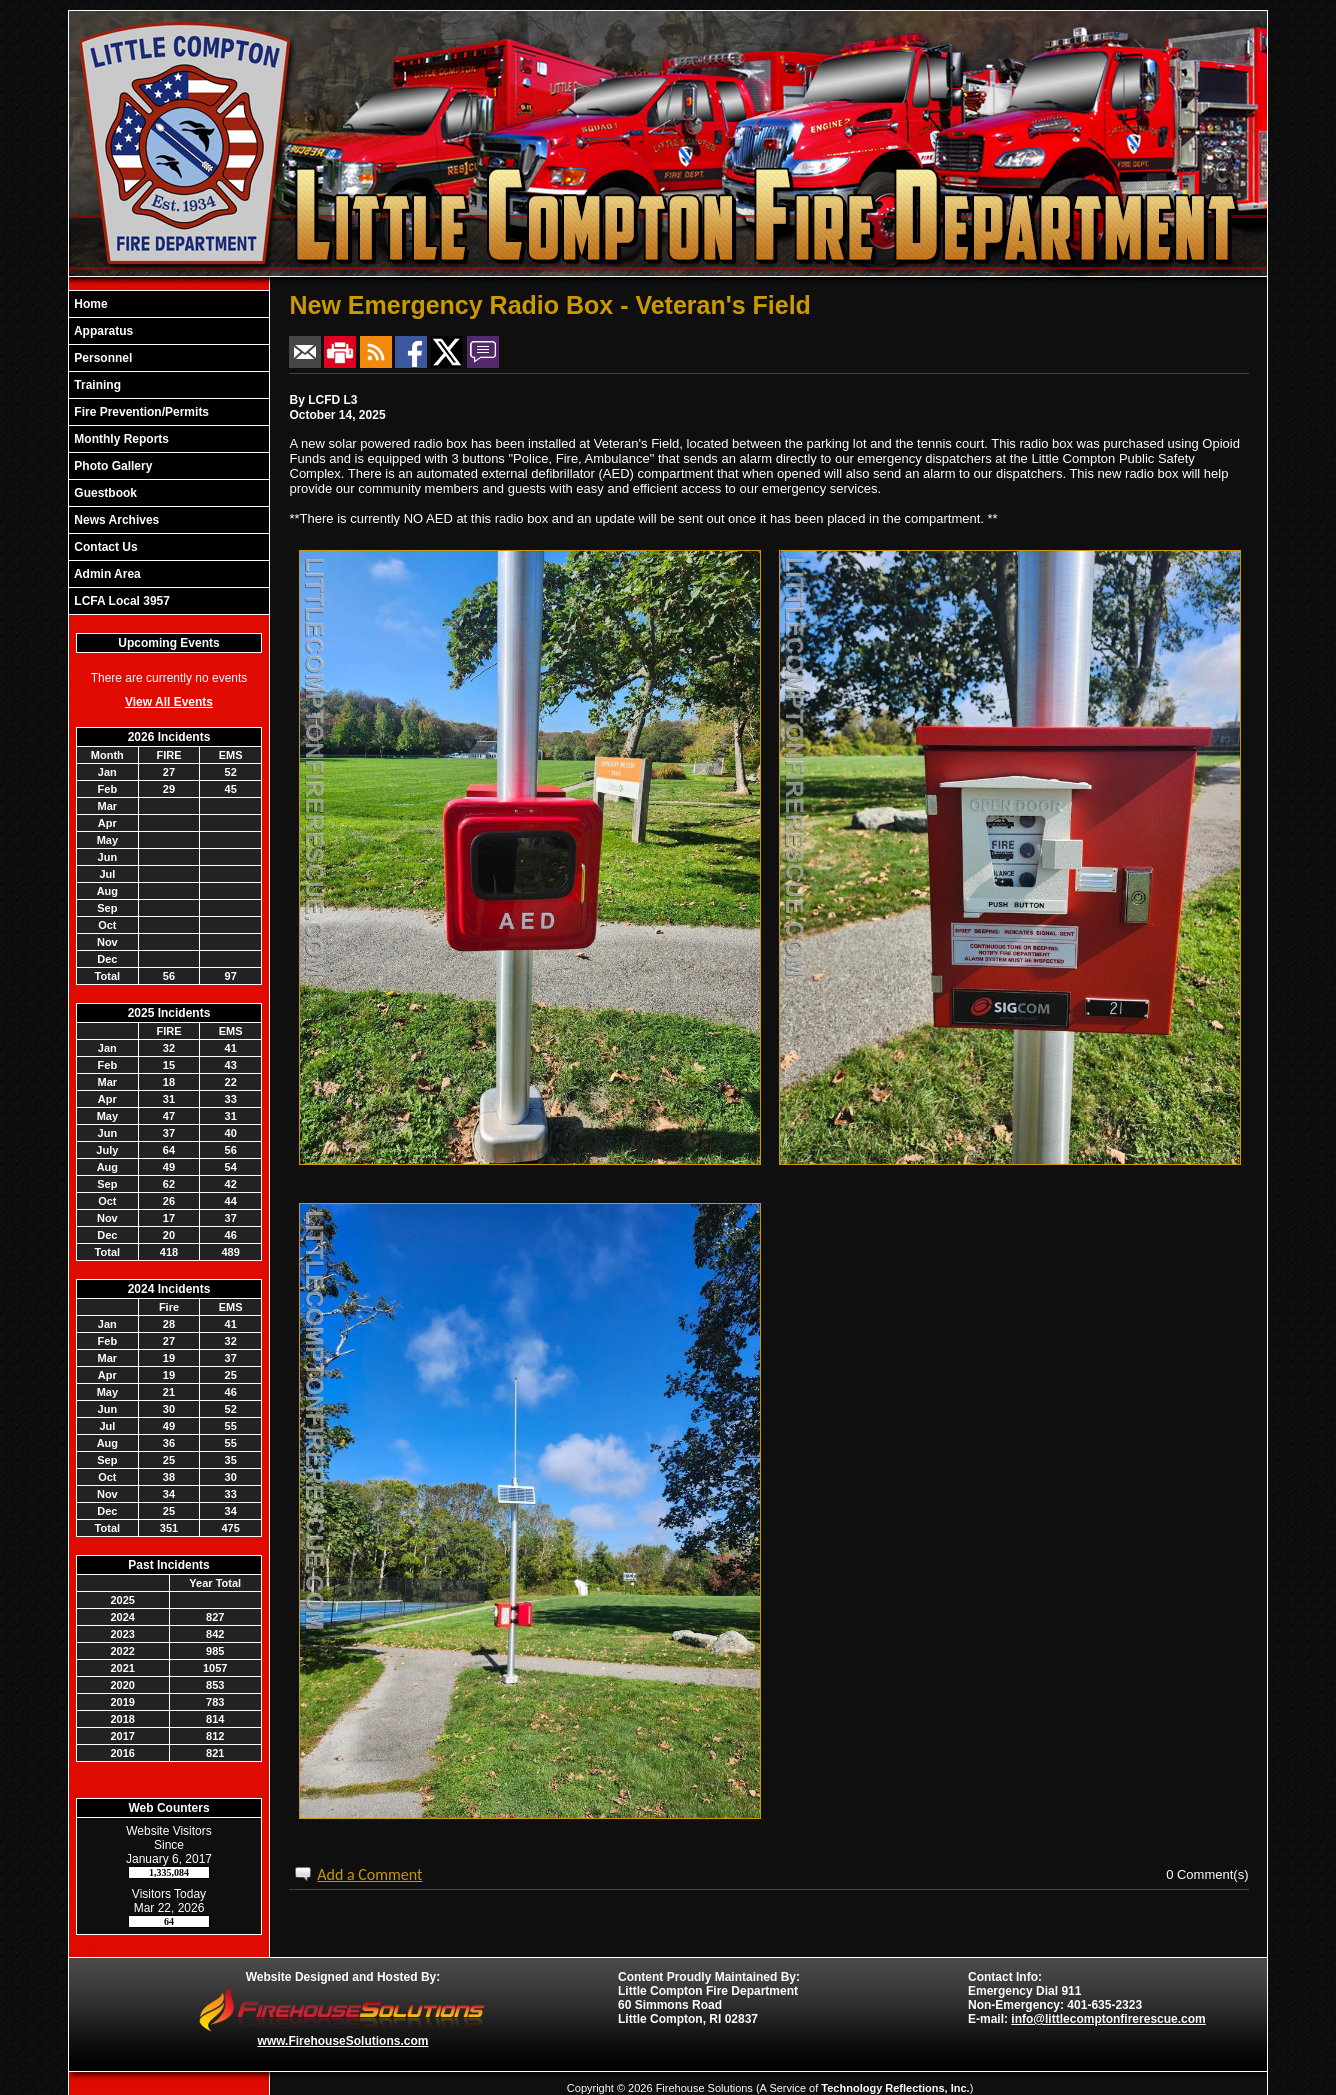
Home (89, 304)
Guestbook (104, 493)
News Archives (115, 520)
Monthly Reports (120, 439)
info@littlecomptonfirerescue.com (1108, 2019)
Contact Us (104, 547)
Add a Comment (369, 1874)
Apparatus (102, 331)
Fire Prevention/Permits (140, 412)
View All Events (169, 702)
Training (96, 385)
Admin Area (106, 574)
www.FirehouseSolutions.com (343, 2041)
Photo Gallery (111, 466)
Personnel (101, 358)
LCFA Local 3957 (120, 601)
